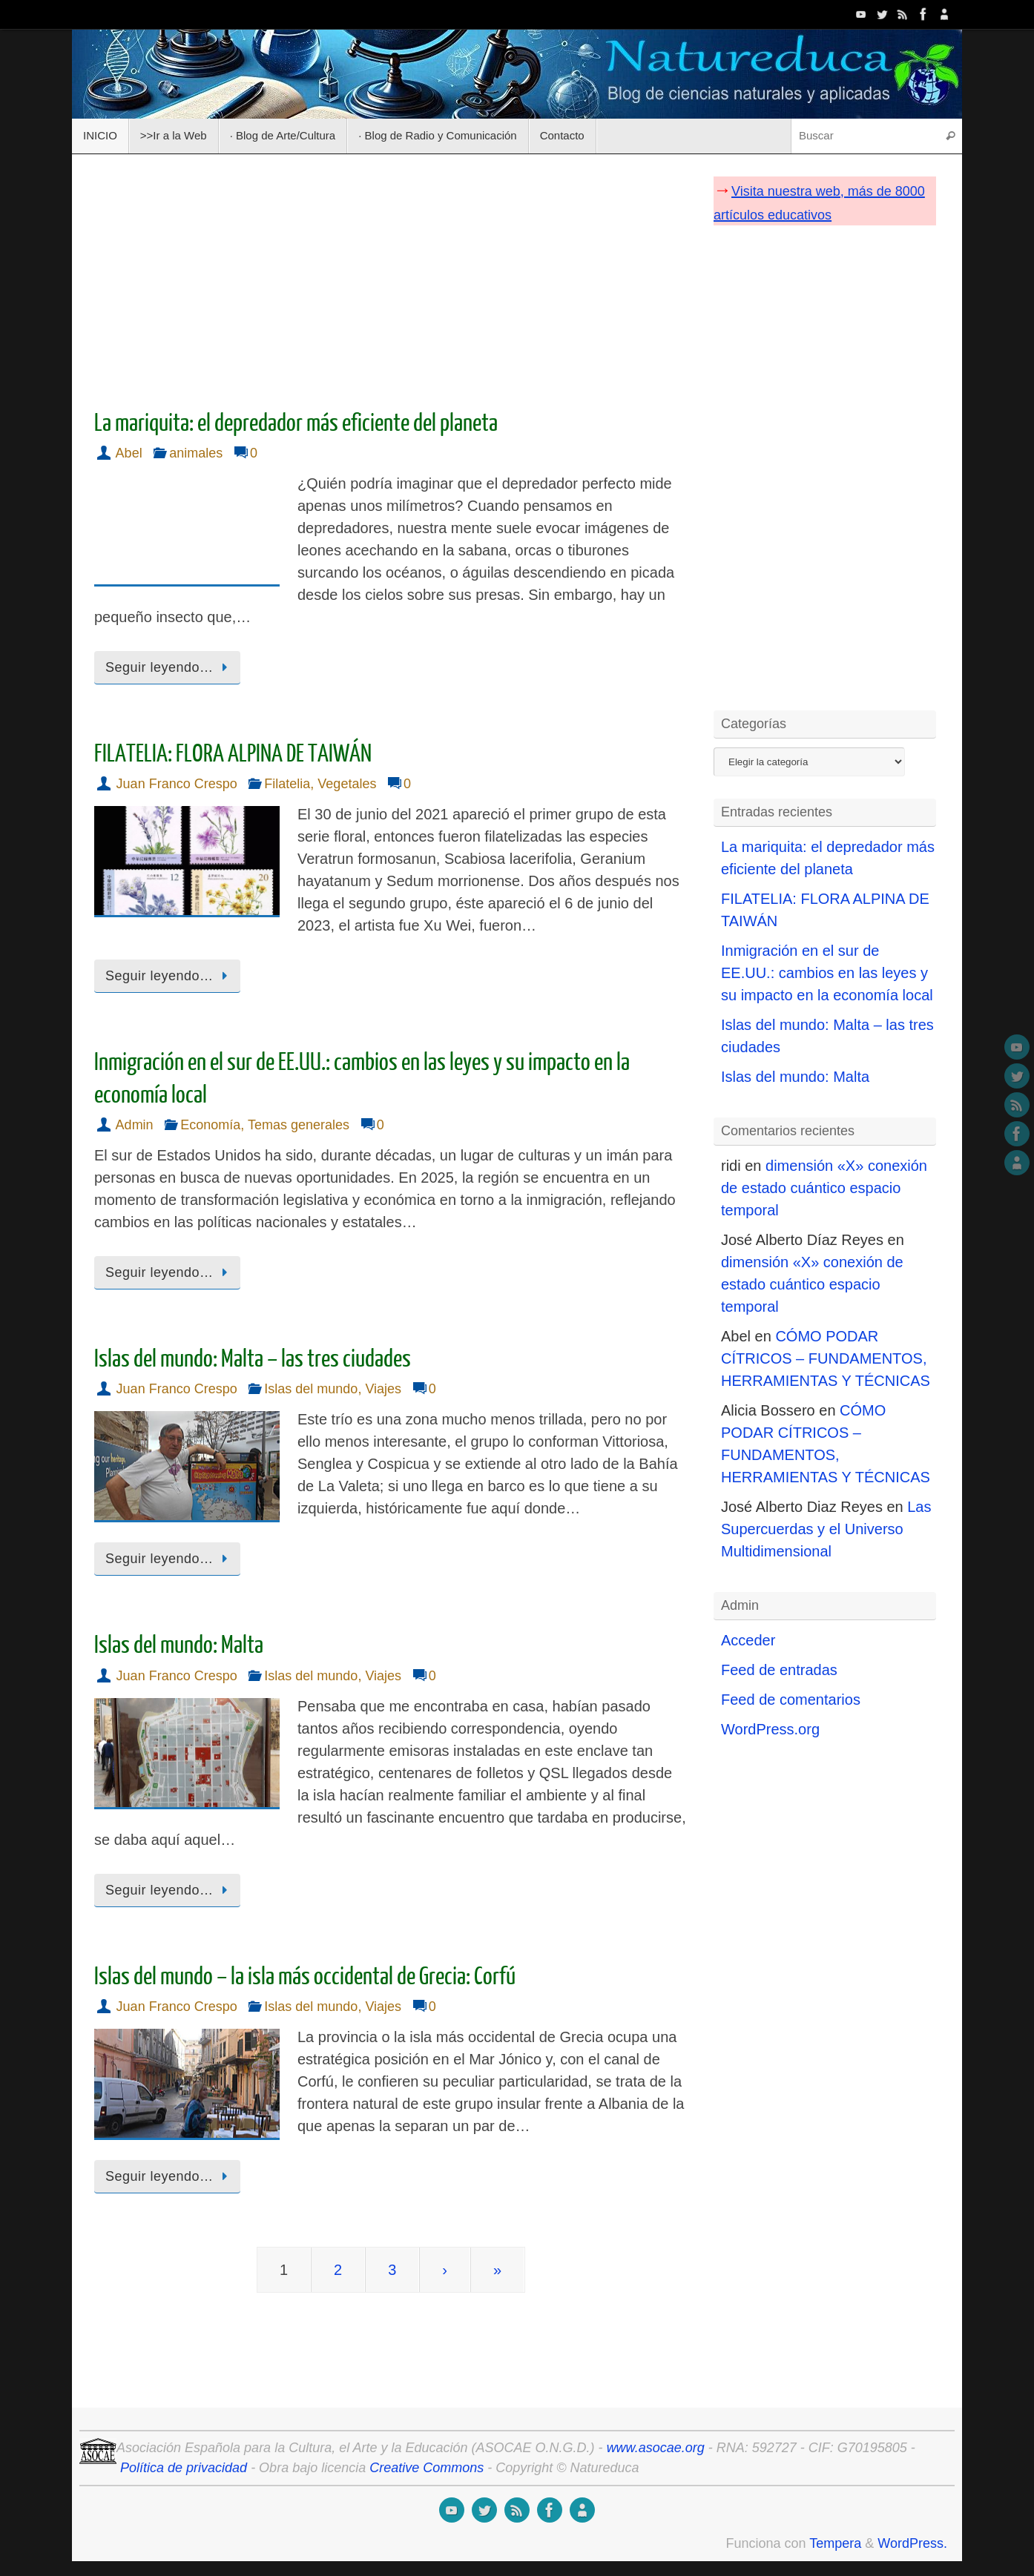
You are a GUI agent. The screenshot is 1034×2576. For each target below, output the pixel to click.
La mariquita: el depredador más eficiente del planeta (296, 423)
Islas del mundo (311, 1388)
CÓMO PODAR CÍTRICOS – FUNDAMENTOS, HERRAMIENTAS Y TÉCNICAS (825, 1358)
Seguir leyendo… (169, 667)
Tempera (835, 2543)
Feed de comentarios (790, 1699)
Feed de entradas (779, 1670)
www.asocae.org (656, 2447)
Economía (210, 1124)
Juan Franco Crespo (176, 783)
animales (196, 453)
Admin (135, 1124)
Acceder (748, 1640)
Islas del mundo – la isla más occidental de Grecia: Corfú (305, 1977)
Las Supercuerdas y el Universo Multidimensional (826, 1529)
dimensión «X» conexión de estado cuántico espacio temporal (824, 1187)
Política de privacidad (183, 2467)
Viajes (383, 1388)
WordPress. (912, 2543)
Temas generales (298, 1124)
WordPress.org (770, 1729)
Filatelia (287, 783)
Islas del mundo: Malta (178, 1645)
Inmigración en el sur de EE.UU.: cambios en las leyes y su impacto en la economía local (827, 972)
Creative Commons (426, 2467)
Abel (129, 453)
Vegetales (346, 783)
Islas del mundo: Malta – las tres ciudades (252, 1359)
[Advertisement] (391, 276)
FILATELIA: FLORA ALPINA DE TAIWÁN (233, 754)
